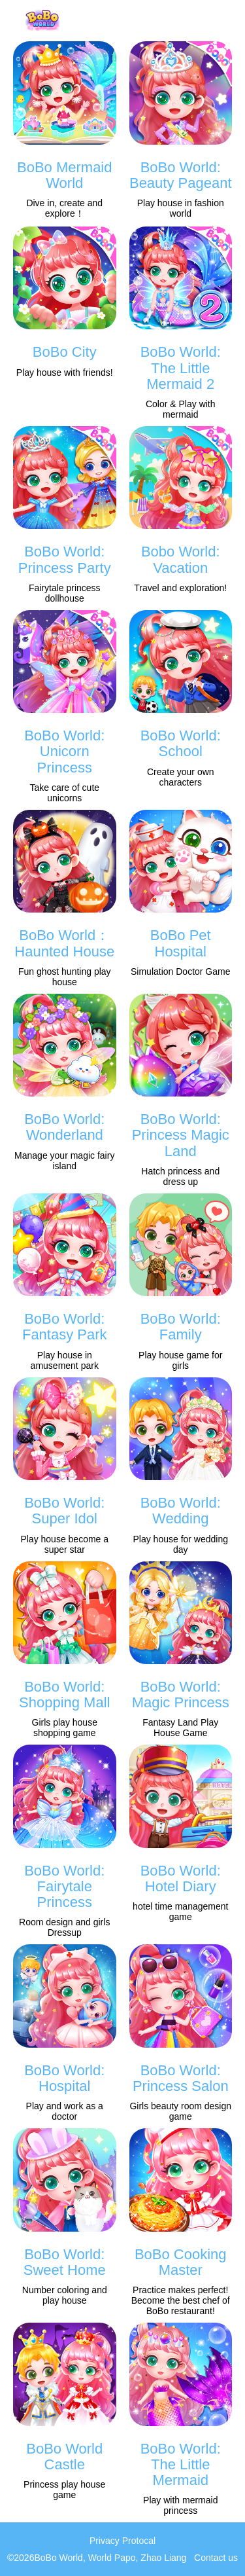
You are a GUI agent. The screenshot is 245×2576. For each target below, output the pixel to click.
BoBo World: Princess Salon (181, 2078)
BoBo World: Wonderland (64, 1127)
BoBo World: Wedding (180, 1511)
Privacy (105, 2540)
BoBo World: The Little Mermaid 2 (180, 367)
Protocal (138, 2540)
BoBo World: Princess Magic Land (180, 1135)
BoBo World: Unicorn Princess (64, 751)
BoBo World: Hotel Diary (180, 1878)
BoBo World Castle (64, 2456)
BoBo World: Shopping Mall (64, 1694)
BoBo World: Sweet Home (65, 2262)
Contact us (216, 2557)
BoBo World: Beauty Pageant (180, 175)
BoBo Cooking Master (181, 2262)
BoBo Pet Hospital (180, 943)
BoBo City (65, 352)
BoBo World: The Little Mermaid (180, 2464)
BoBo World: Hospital (64, 2078)
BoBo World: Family (180, 1327)
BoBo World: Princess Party (64, 559)
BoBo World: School (180, 743)
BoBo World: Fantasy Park (64, 1327)
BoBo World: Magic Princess (180, 1694)
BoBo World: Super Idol (64, 1511)
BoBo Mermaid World (64, 175)
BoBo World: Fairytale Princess (64, 1886)
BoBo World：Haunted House (64, 943)
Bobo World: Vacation (180, 559)
